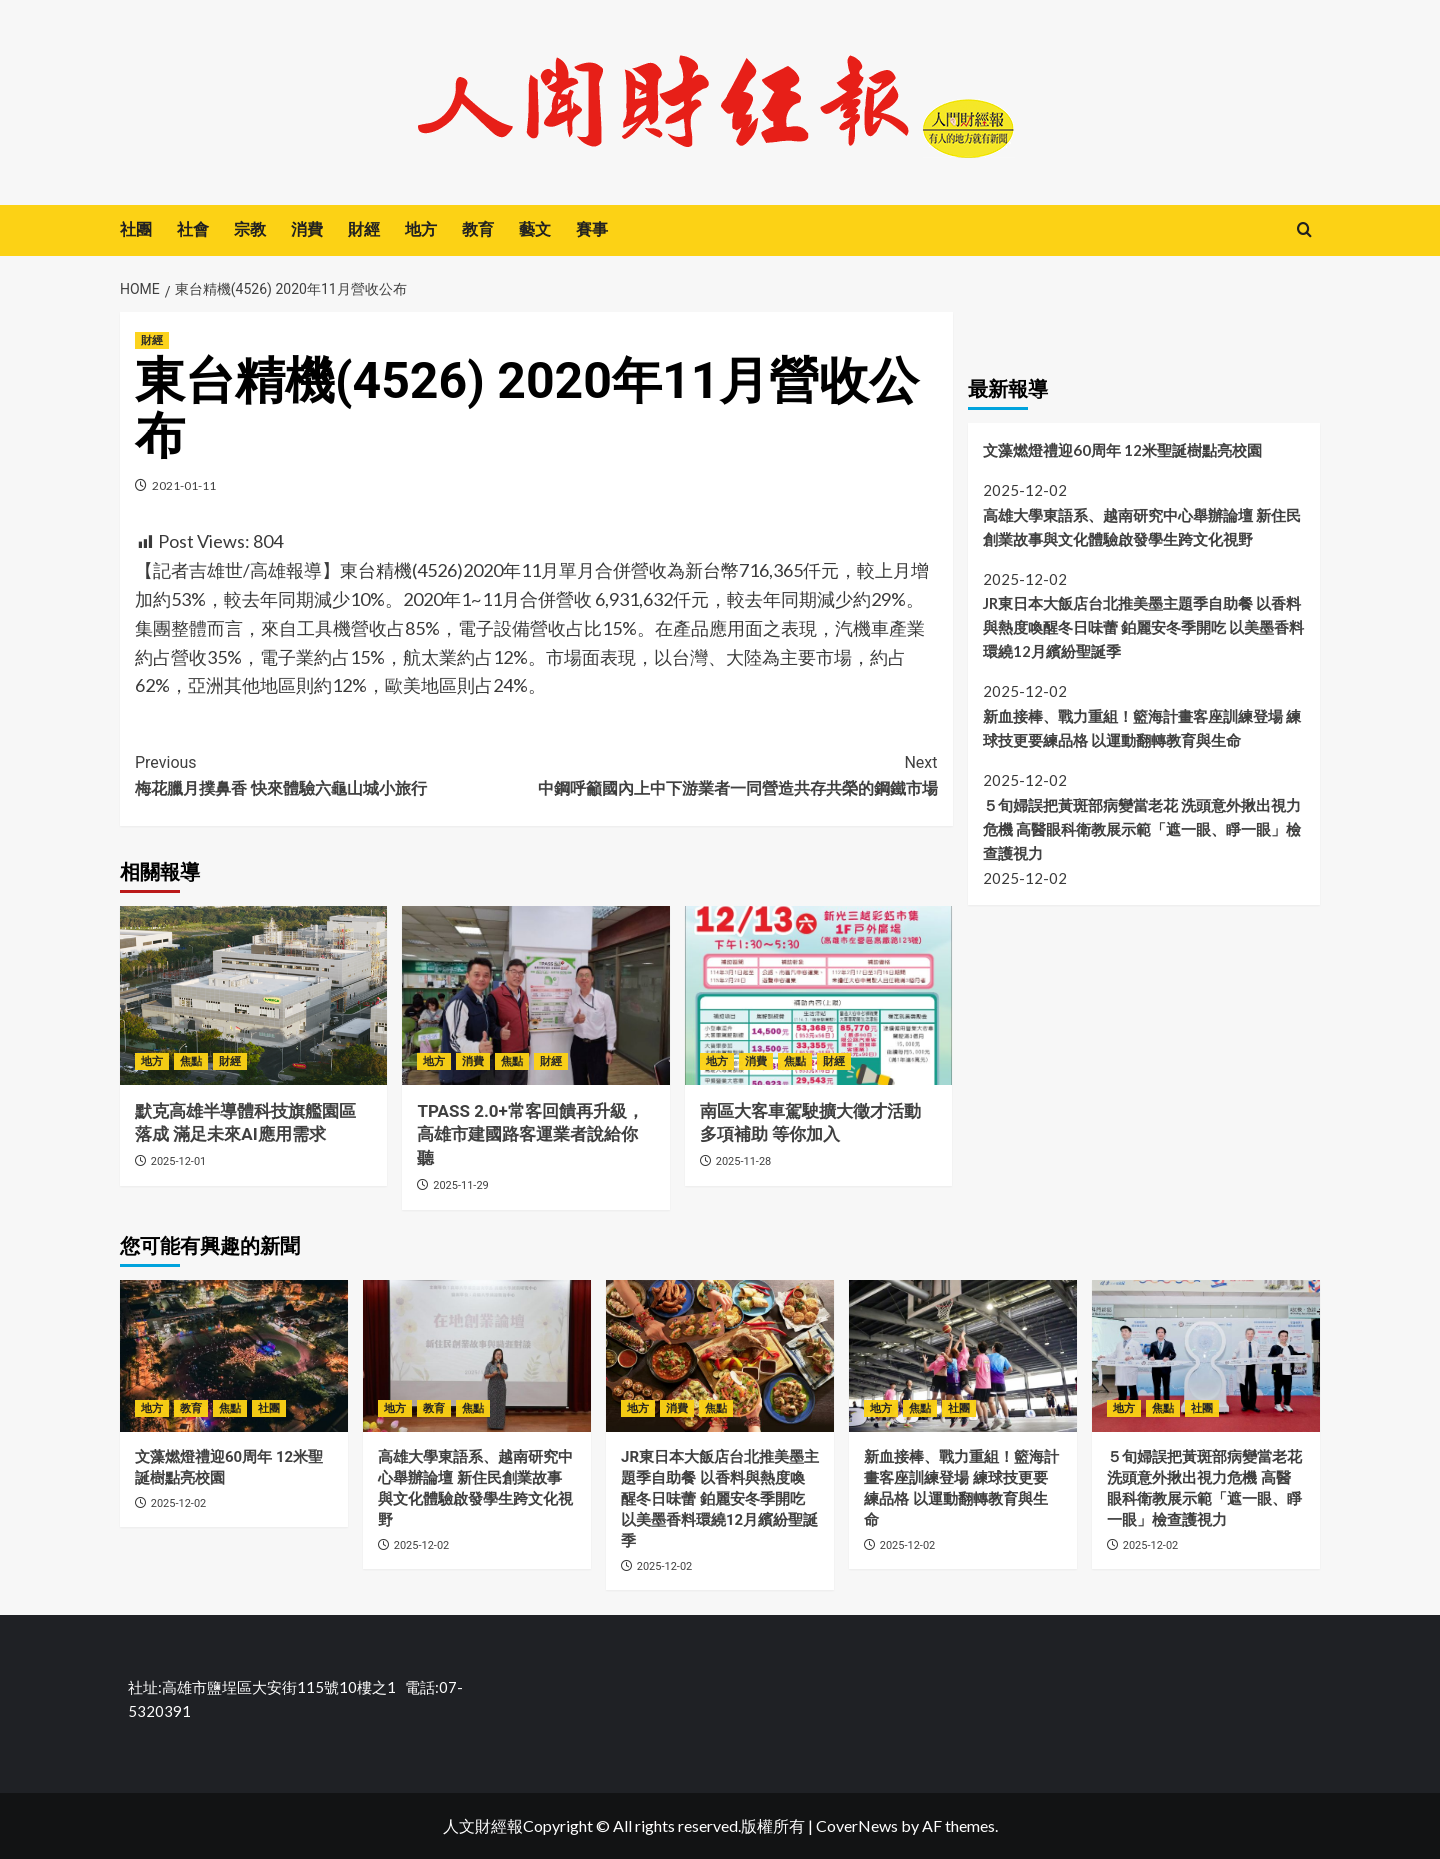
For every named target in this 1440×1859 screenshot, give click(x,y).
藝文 (535, 229)
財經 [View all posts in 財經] (152, 340)
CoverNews (857, 1825)
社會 (193, 229)
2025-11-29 (461, 1185)
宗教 (250, 229)
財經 (364, 229)
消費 (307, 229)
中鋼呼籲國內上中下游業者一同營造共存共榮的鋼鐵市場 (736, 774)
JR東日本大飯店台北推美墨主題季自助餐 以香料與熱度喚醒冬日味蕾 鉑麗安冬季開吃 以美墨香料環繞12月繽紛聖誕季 (1143, 627)
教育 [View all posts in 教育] (191, 1408)
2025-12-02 (179, 1503)
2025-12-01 (179, 1161)
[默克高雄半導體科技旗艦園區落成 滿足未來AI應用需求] (253, 995)
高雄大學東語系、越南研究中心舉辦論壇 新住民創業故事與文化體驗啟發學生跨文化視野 (1142, 527)
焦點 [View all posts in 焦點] (191, 1061)
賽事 (592, 229)
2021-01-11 (184, 485)
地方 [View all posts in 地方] (152, 1061)
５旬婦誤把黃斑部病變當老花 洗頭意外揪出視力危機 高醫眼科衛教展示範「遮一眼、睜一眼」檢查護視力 (1142, 829)
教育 (478, 229)
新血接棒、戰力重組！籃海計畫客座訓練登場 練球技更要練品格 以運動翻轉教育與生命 (1142, 728)
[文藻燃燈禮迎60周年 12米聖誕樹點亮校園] (234, 1356)
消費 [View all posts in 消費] (473, 1061)
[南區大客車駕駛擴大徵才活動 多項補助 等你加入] (818, 995)
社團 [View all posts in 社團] (269, 1408)
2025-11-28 (744, 1161)
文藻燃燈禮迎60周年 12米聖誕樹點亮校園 (1122, 450)
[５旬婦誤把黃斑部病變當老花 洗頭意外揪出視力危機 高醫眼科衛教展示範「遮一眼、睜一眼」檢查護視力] (1206, 1356)
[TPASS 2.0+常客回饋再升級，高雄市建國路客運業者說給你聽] (535, 995)
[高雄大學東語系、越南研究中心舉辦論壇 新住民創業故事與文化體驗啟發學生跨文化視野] (477, 1356)
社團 (136, 229)
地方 (421, 229)
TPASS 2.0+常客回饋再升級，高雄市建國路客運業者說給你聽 (530, 1135)
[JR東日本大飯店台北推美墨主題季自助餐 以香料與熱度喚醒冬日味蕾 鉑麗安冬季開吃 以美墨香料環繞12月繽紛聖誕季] (720, 1356)
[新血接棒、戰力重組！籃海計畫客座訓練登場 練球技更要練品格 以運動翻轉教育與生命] (963, 1356)
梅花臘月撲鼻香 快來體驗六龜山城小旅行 (335, 774)
